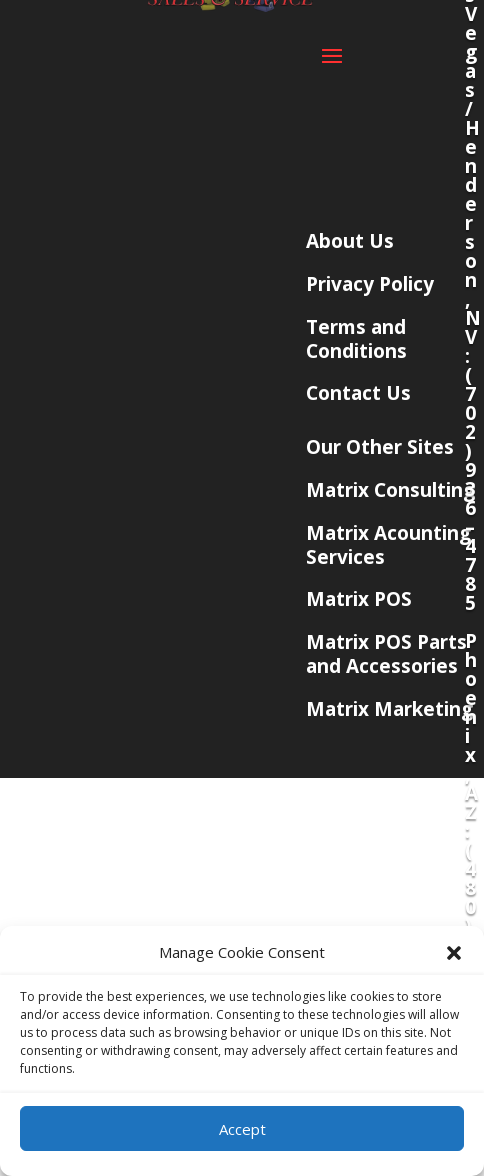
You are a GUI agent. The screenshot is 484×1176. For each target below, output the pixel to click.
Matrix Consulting (390, 490)
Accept (242, 1129)
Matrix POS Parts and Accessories (386, 654)
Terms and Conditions (356, 339)
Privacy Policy (370, 284)
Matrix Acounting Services (388, 545)
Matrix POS (359, 599)
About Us (350, 241)
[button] (454, 953)
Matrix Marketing (389, 709)
